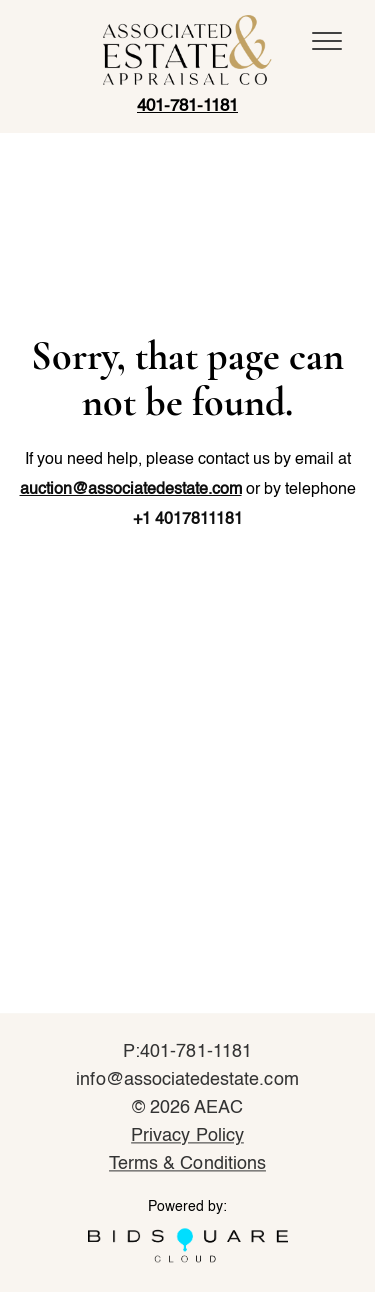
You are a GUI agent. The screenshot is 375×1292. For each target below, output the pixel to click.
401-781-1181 (187, 106)
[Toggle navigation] (327, 41)
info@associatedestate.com (187, 1081)
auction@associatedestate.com (131, 490)
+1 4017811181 (188, 520)
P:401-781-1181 (187, 1053)
